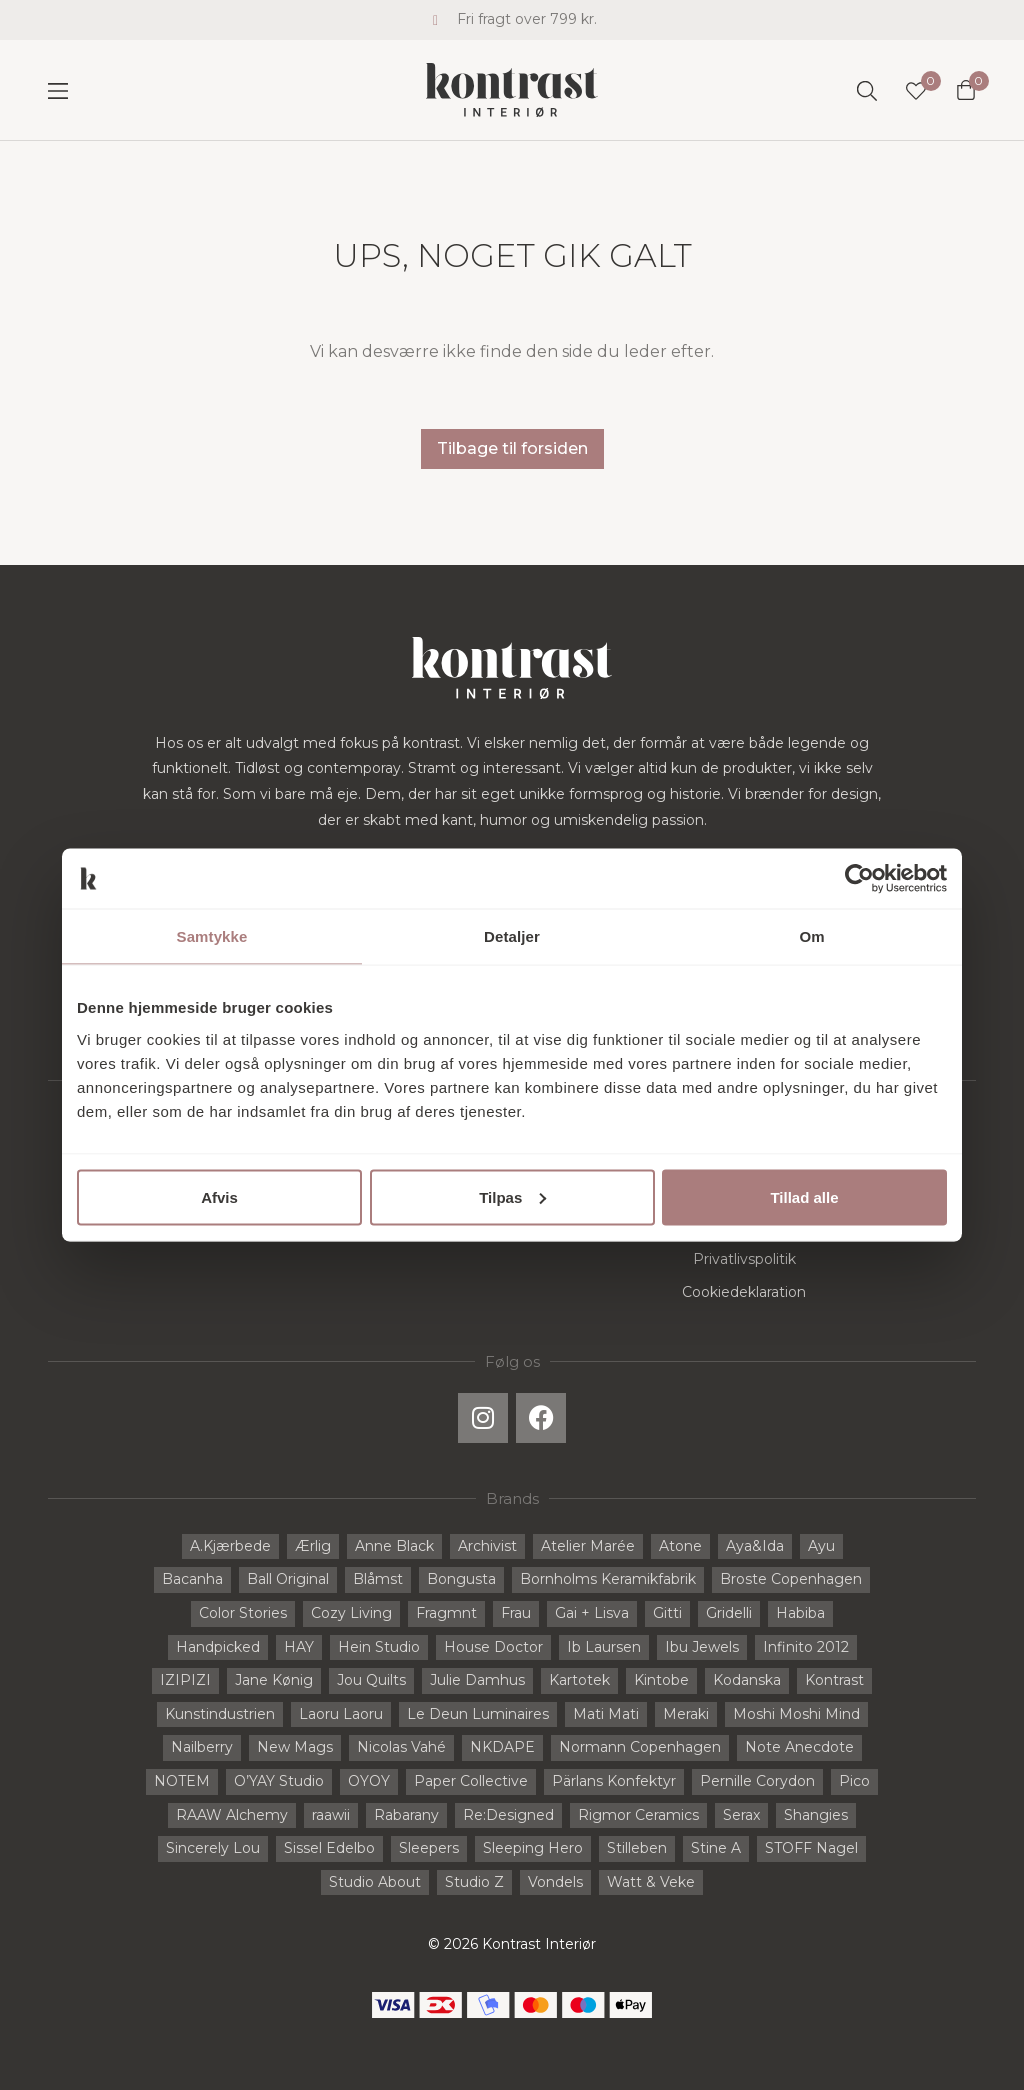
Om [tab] (811, 936)
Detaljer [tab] (512, 936)
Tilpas (512, 1196)
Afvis (219, 1196)
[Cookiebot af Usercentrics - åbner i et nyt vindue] (859, 879)
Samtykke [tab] (212, 936)
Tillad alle (804, 1196)
